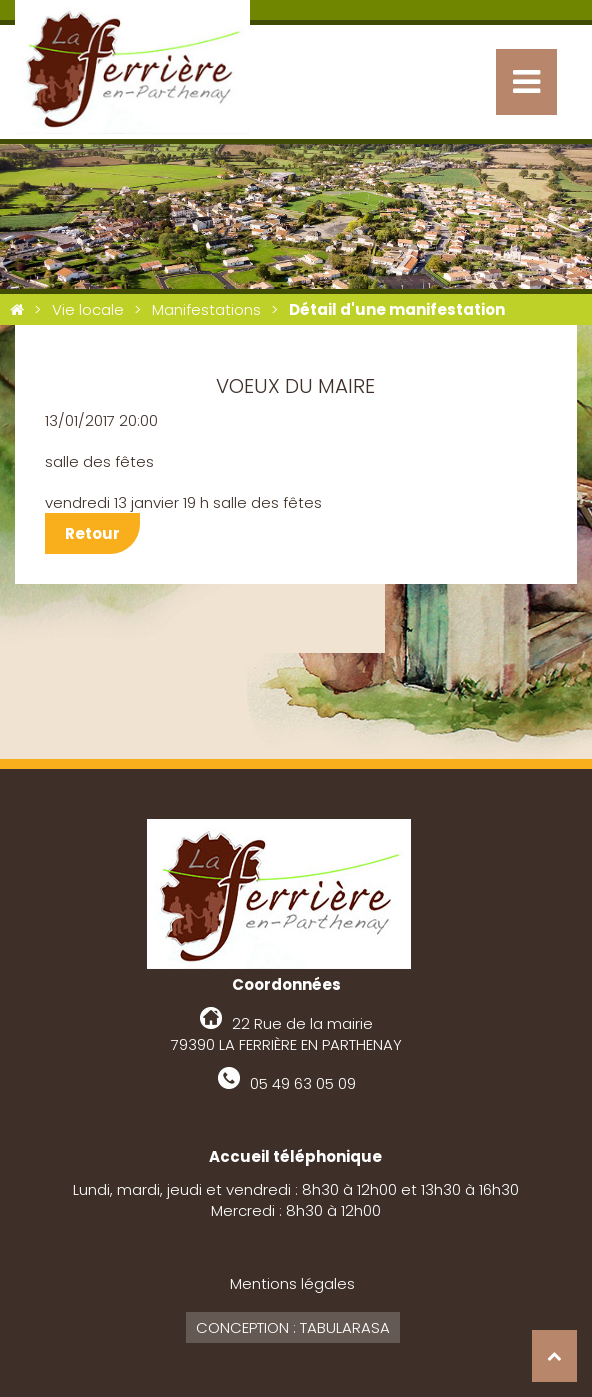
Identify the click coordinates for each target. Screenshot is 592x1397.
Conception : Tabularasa (293, 1327)
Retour (92, 533)
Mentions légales (292, 1283)
